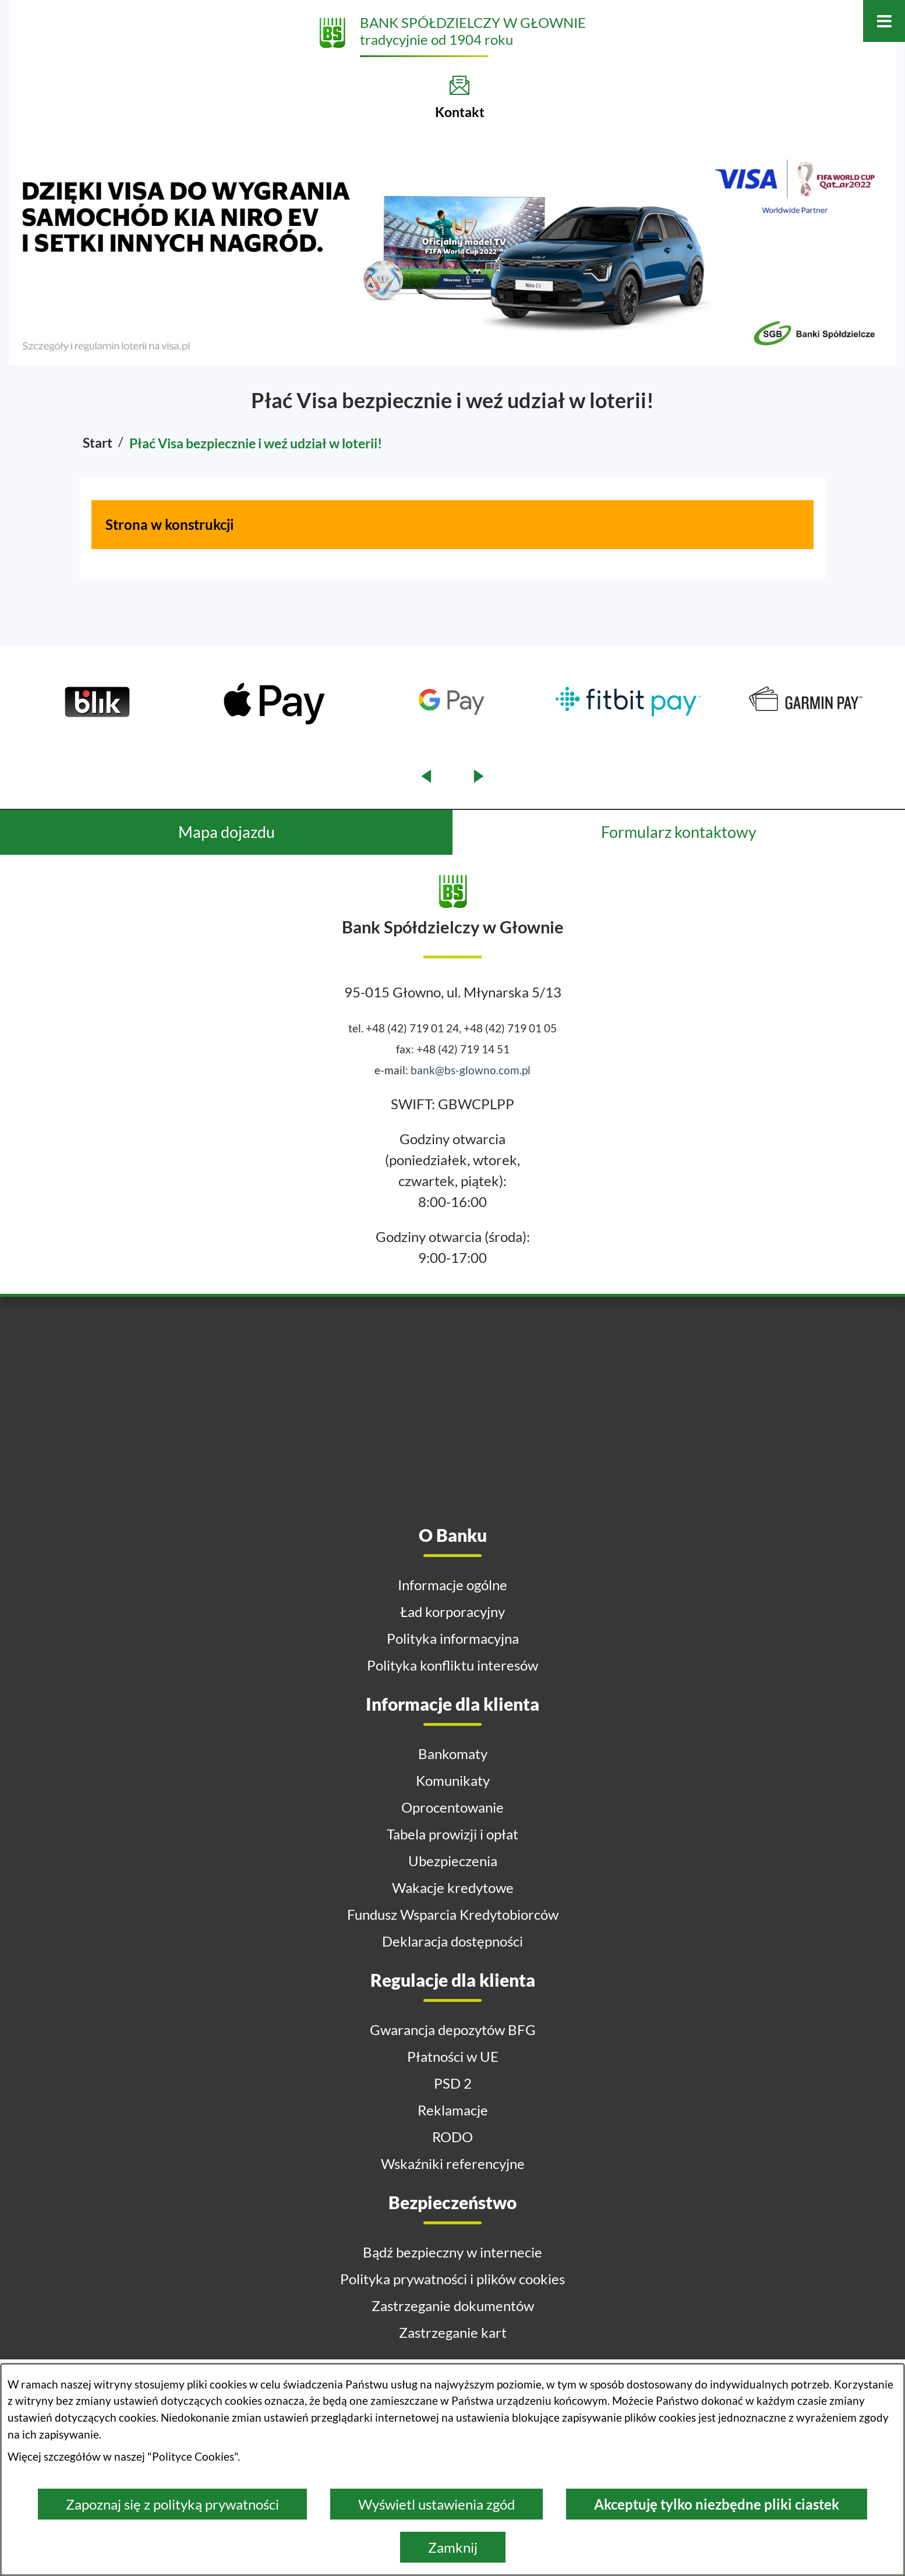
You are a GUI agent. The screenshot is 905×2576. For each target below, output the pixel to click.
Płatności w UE (453, 2056)
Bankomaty (452, 1753)
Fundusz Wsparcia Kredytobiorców (452, 1914)
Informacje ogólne (452, 1584)
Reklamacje (453, 2109)
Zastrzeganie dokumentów (453, 2305)
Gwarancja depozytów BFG (453, 2029)
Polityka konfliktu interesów (452, 1665)
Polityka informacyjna (453, 1638)
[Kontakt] (460, 97)
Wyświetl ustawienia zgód (436, 2504)
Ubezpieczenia (452, 1860)
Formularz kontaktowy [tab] (678, 831)
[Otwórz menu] (884, 21)
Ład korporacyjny (452, 1611)
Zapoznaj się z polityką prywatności (172, 2504)
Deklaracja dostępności (452, 1941)
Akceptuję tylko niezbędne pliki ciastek (716, 2504)
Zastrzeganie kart (453, 2332)
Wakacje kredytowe (453, 1887)
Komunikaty (453, 1780)
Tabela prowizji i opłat (452, 1833)
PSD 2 (453, 2083)
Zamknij (453, 2547)
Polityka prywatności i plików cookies (452, 2278)
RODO (452, 2136)
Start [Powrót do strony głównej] (97, 443)
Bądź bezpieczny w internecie (452, 2252)
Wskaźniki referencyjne (453, 2163)
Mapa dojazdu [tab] (226, 831)
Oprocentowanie (452, 1807)
